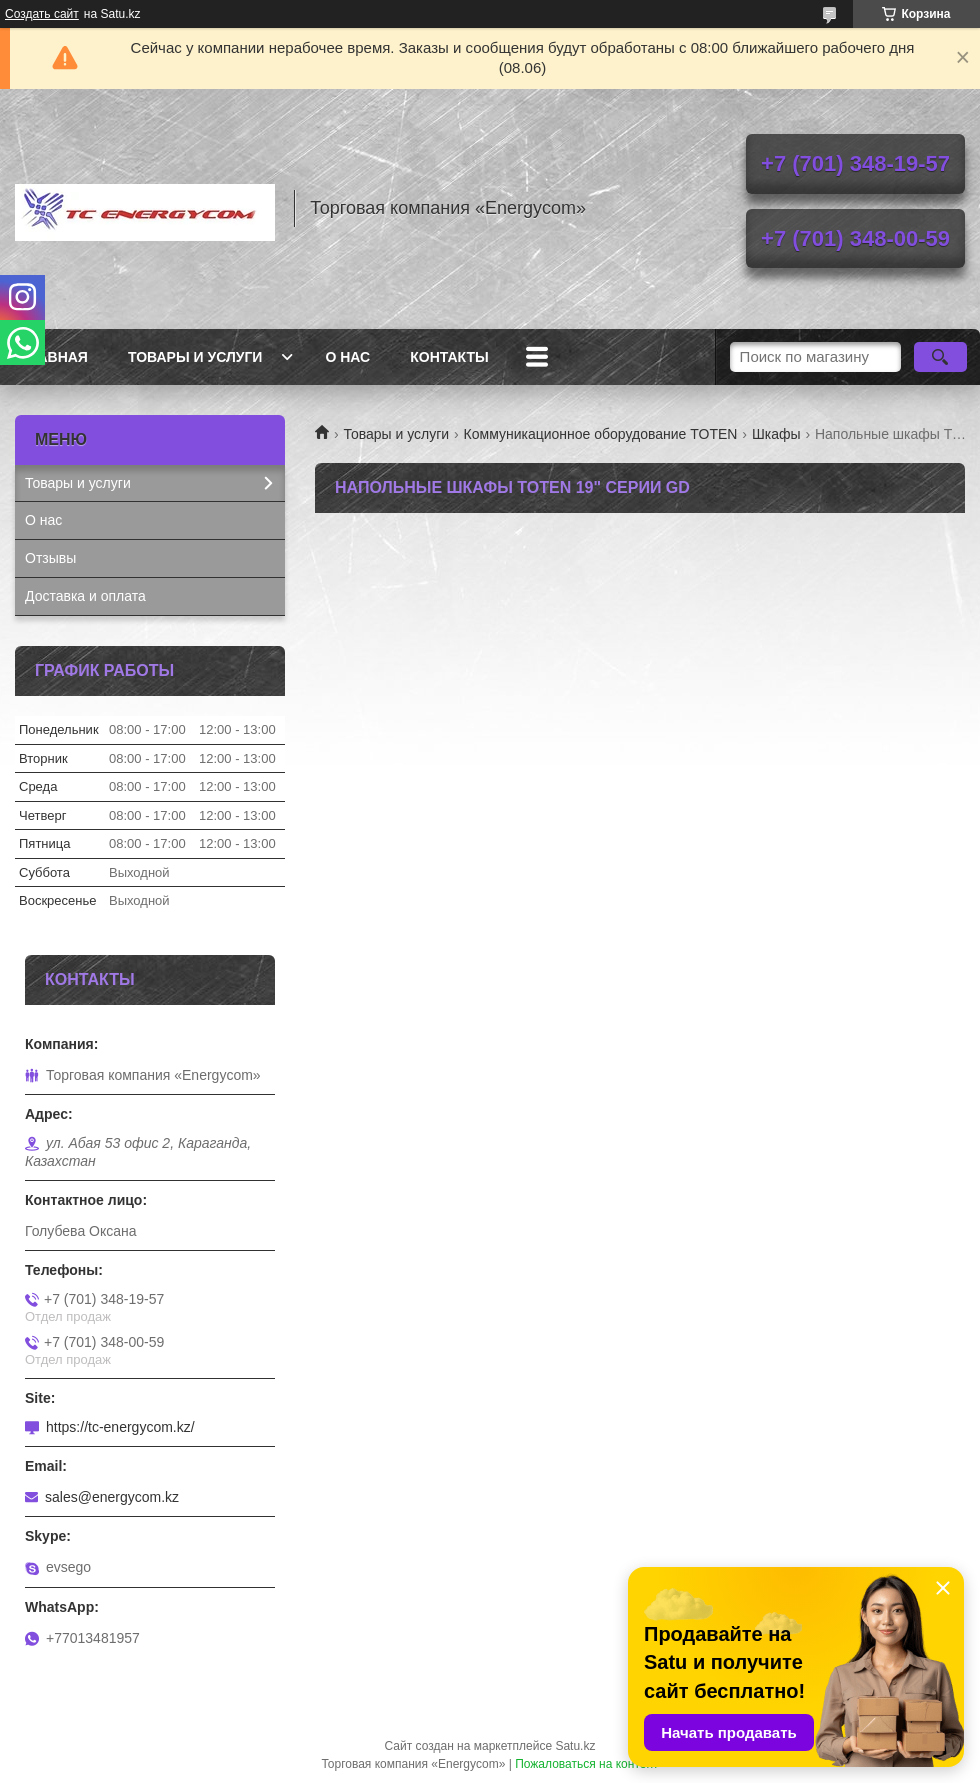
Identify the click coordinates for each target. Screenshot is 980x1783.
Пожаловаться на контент (586, 1764)
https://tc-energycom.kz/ (120, 1427)
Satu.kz (575, 1746)
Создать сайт (42, 14)
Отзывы (50, 558)
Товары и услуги (195, 357)
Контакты (449, 357)
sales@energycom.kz (112, 1497)
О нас (347, 357)
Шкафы (776, 434)
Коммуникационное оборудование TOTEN (601, 434)
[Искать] (940, 357)
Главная (54, 357)
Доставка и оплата (85, 596)
